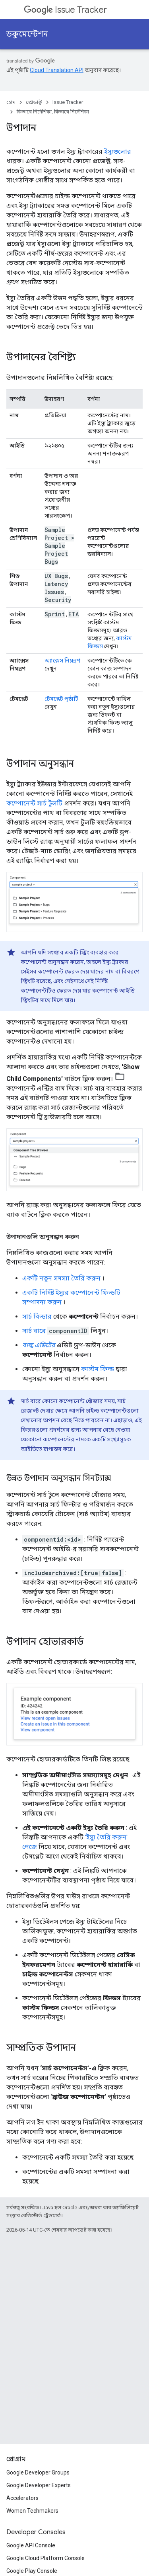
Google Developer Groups (38, 2472)
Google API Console (30, 2545)
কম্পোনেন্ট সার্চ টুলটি (34, 803)
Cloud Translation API (56, 70)
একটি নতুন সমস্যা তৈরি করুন (61, 1278)
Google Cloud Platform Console (45, 2558)
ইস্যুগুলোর (117, 151)
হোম (10, 102)
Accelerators (22, 2498)
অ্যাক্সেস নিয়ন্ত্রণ (62, 660)
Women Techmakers (32, 2511)
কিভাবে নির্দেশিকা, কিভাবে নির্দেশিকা (53, 112)
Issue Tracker (65, 9)
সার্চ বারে (34, 1331)
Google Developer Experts (38, 2485)
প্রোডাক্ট (34, 102)
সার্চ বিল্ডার (37, 1316)
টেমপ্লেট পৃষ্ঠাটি (61, 699)
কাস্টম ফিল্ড (97, 1369)
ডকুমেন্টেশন (27, 34)
